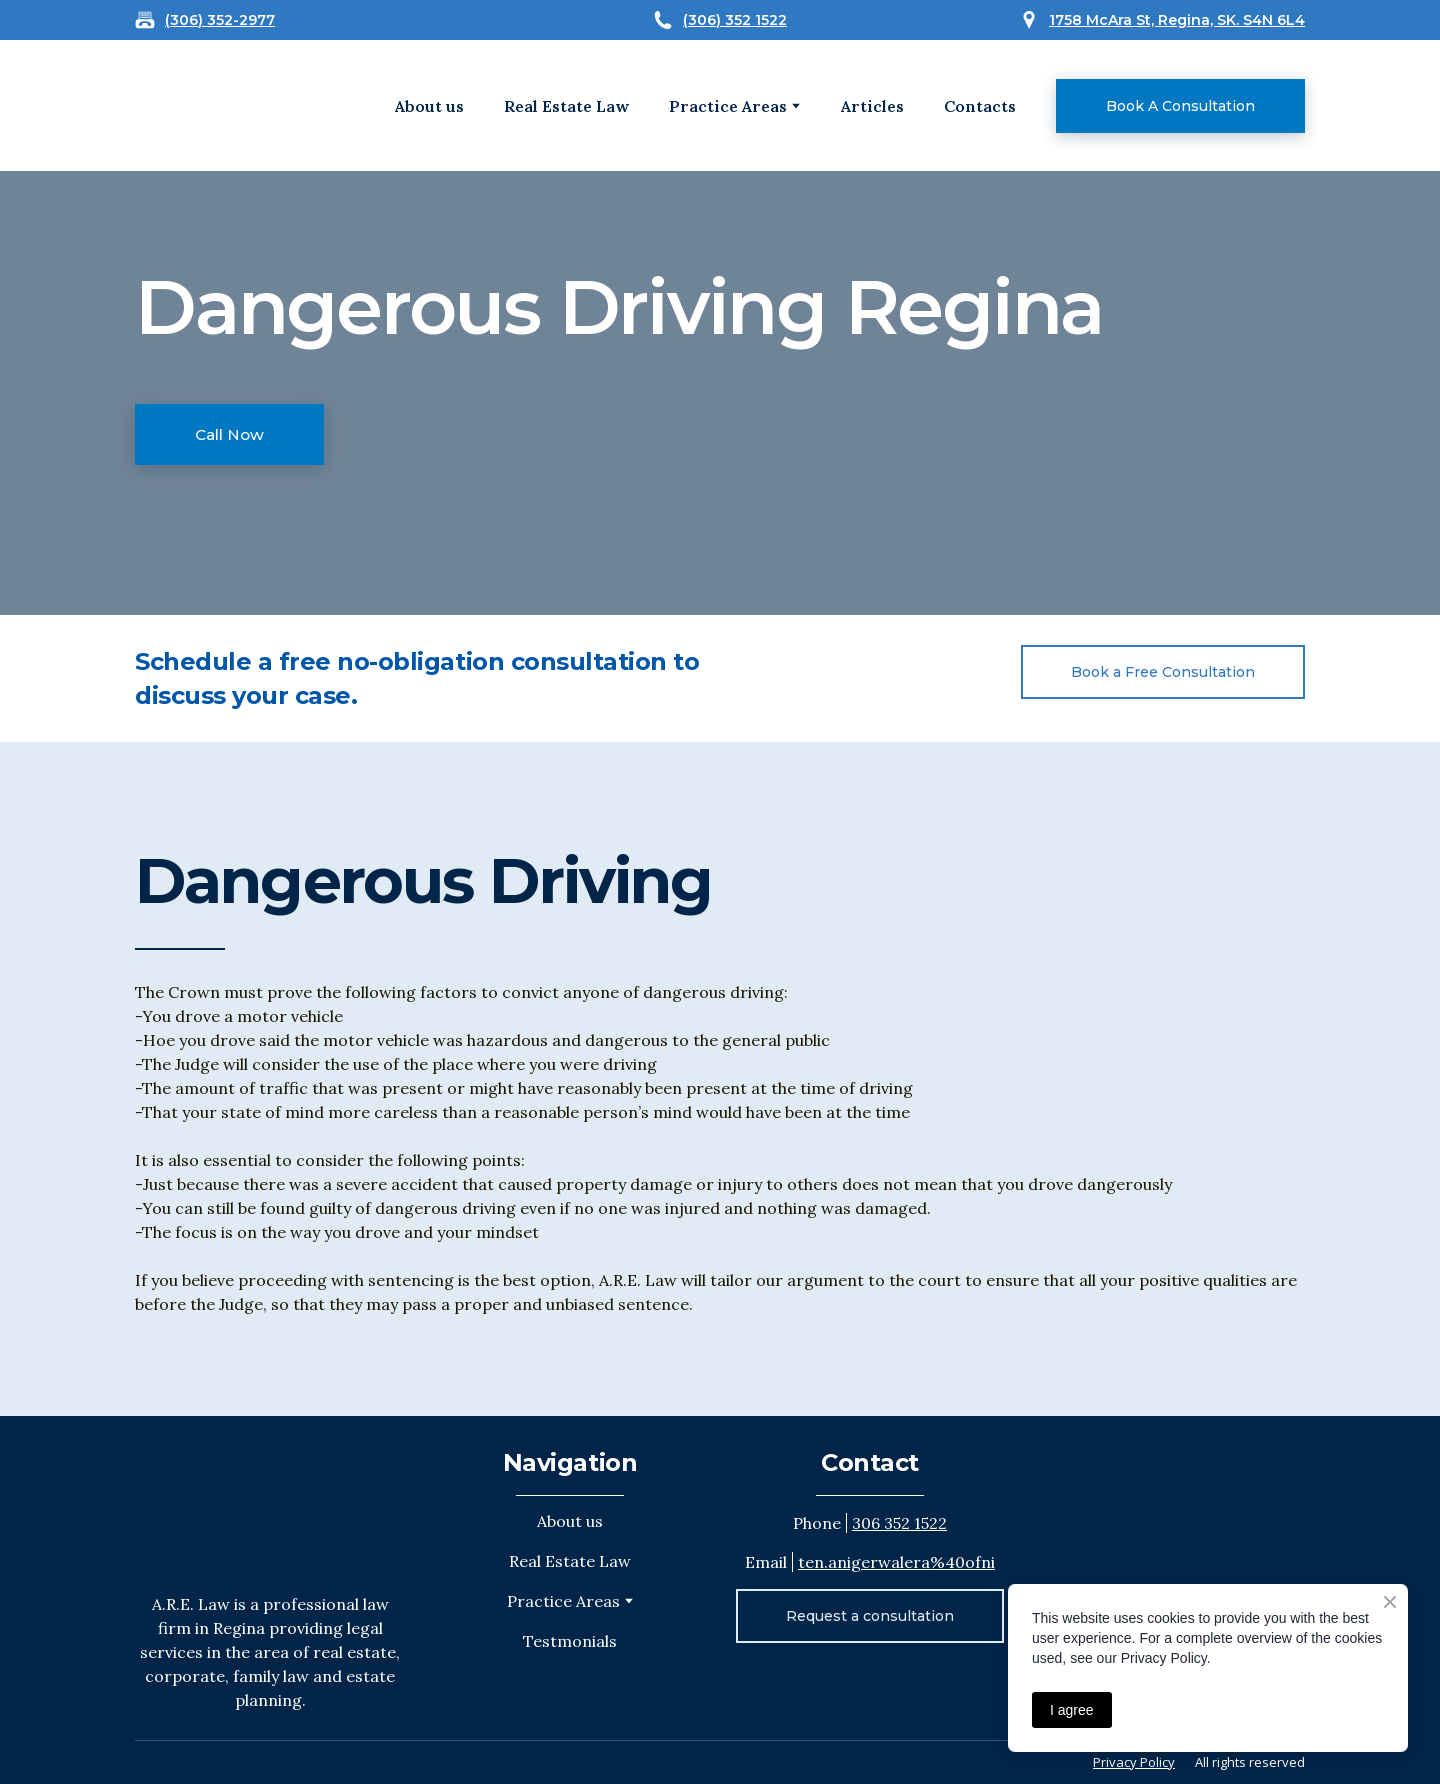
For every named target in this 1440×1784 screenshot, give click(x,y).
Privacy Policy (1134, 1762)
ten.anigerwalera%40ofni (896, 1562)
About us (429, 106)
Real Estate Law (566, 106)
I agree (1072, 1710)
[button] (1180, 106)
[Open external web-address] (198, 105)
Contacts (980, 106)
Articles (872, 106)
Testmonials (570, 1641)
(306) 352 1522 (735, 20)
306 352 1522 (899, 1523)
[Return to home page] (269, 1503)
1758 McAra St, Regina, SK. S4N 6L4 (1177, 20)
